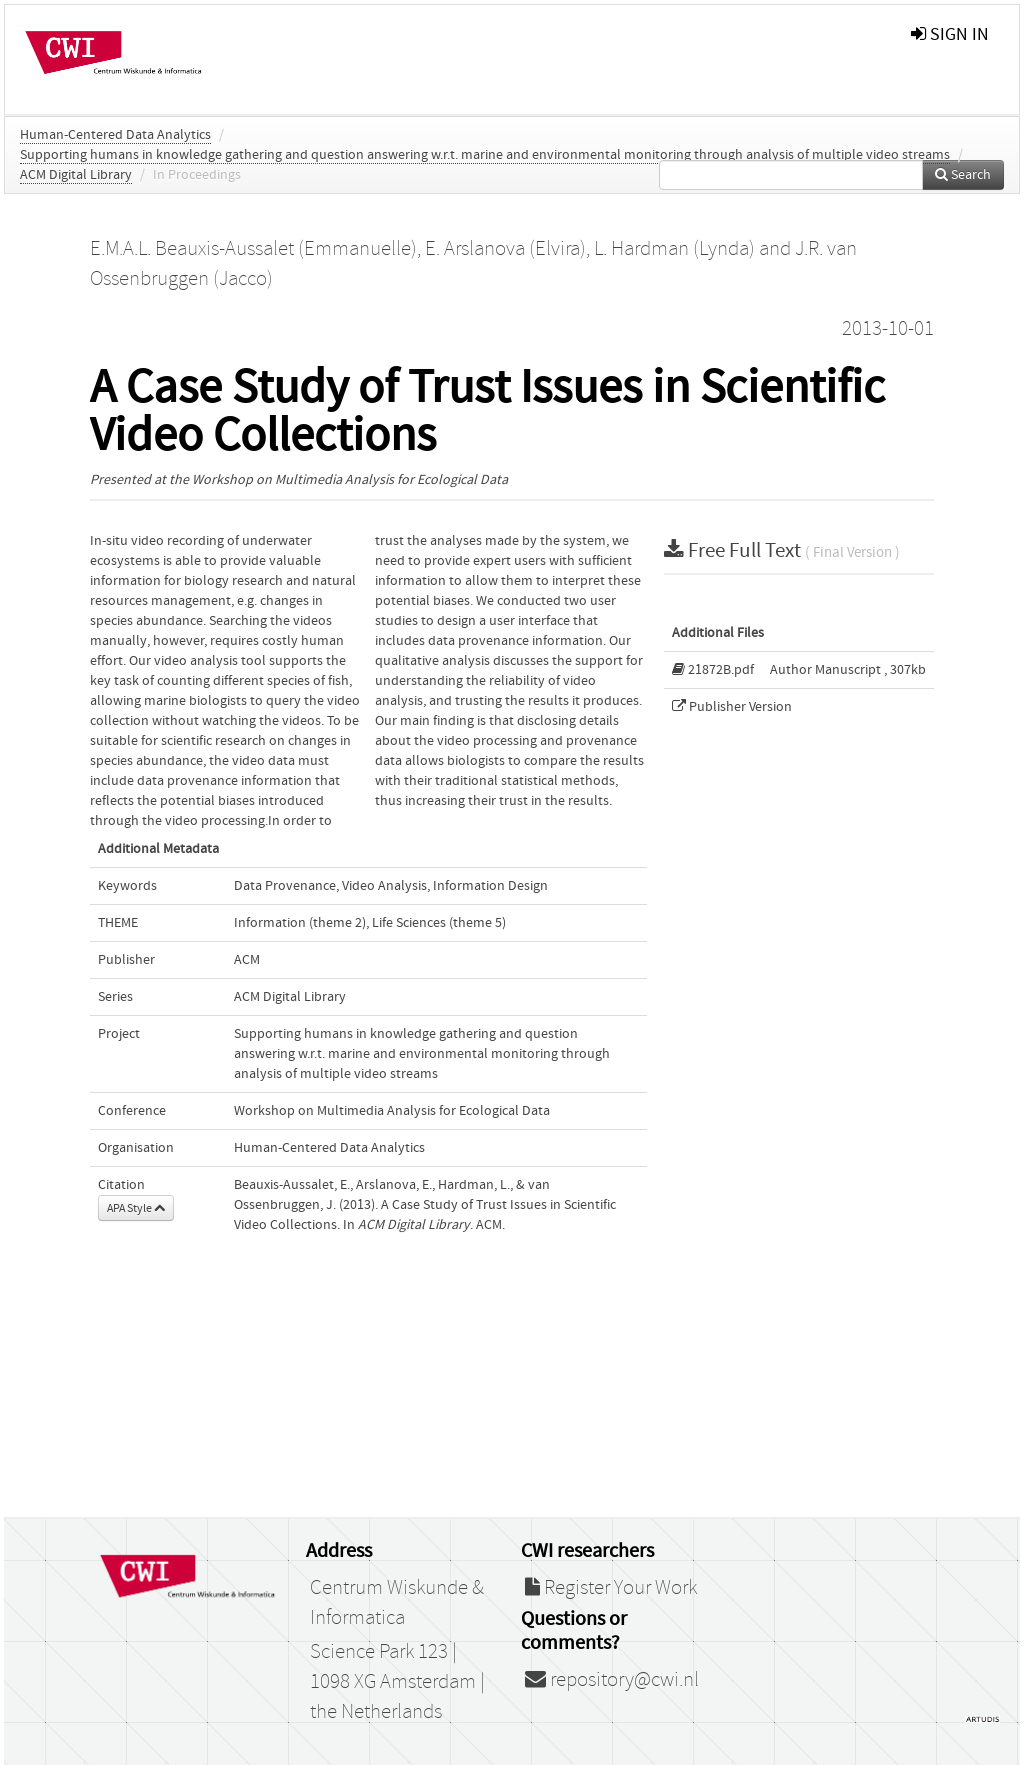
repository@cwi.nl (612, 1680)
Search (963, 175)
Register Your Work (611, 1588)
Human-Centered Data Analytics (115, 135)
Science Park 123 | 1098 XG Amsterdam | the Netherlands (397, 1682)
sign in (950, 34)
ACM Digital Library (76, 175)
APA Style (136, 1208)
